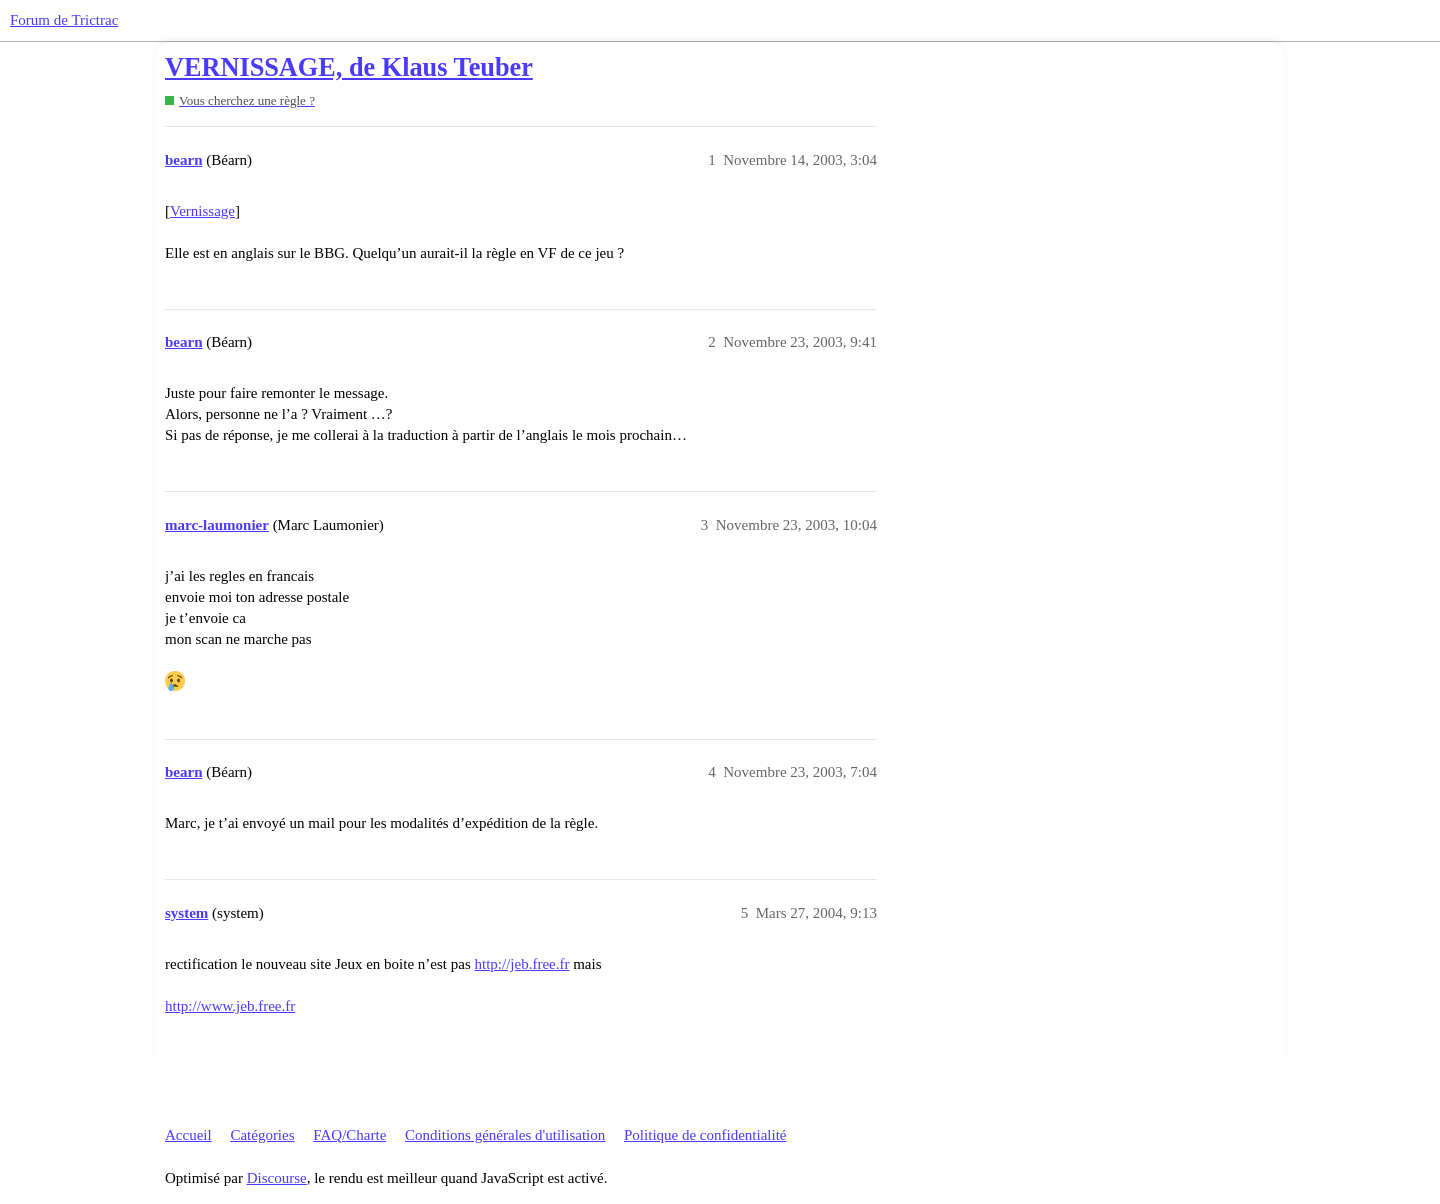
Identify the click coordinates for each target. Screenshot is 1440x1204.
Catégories (262, 1135)
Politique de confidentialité (705, 1135)
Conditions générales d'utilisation (505, 1135)
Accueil (188, 1135)
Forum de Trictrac (64, 20)
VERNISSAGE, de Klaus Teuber (349, 67)
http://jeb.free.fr (521, 964)
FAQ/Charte (349, 1135)
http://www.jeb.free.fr (230, 1006)
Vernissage (202, 211)
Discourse (277, 1178)
